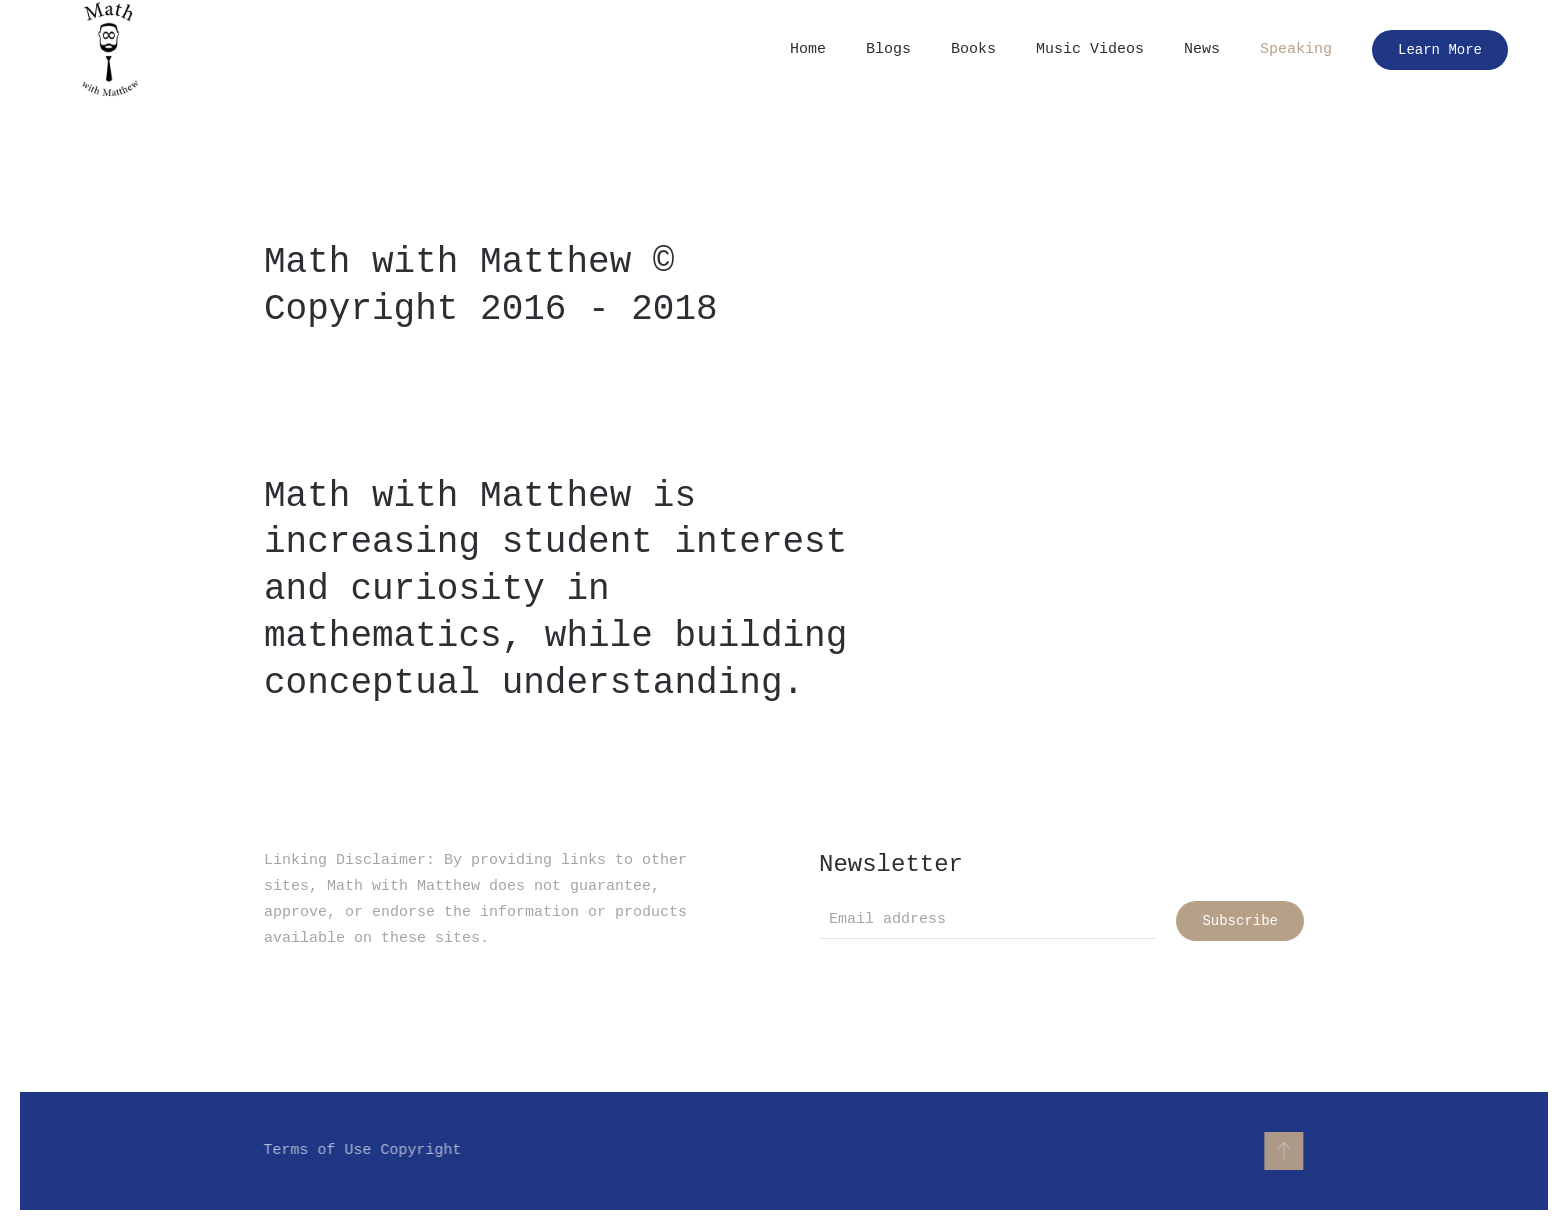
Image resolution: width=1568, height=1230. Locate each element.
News (1202, 50)
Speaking (1296, 50)
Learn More (1440, 49)
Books (973, 50)
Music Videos (1090, 50)
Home (808, 50)
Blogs (888, 50)
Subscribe (1240, 920)
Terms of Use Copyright (361, 1151)
